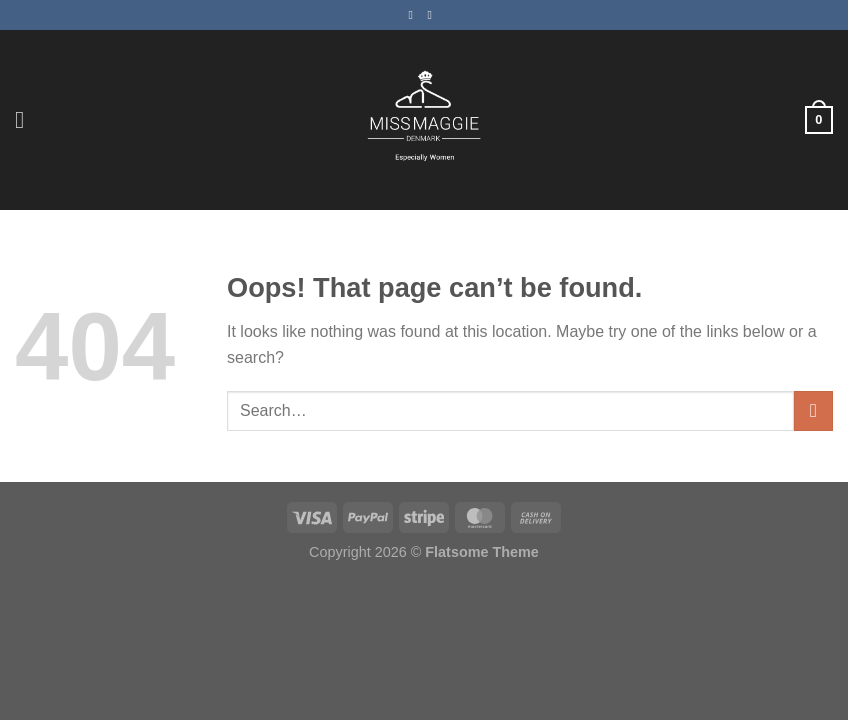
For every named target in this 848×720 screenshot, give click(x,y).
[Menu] (27, 119)
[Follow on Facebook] (414, 15)
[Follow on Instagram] (434, 15)
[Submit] (813, 410)
